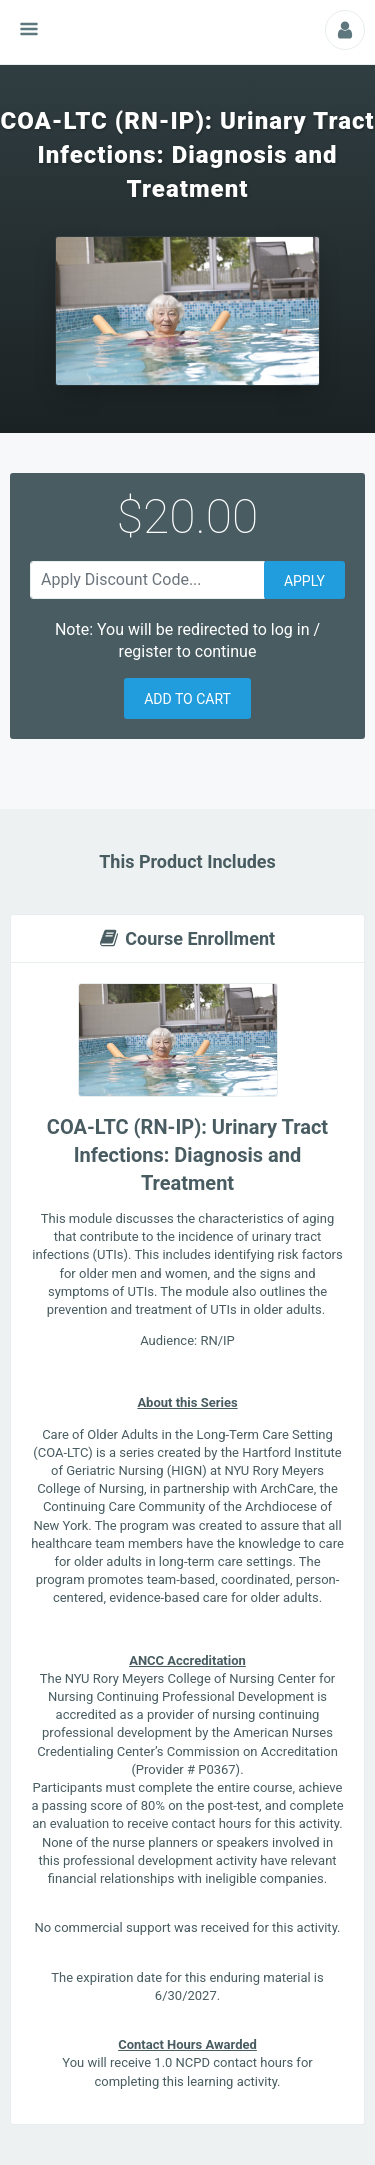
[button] (187, 698)
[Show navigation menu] (29, 29)
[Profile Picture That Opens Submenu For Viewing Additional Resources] (345, 30)
